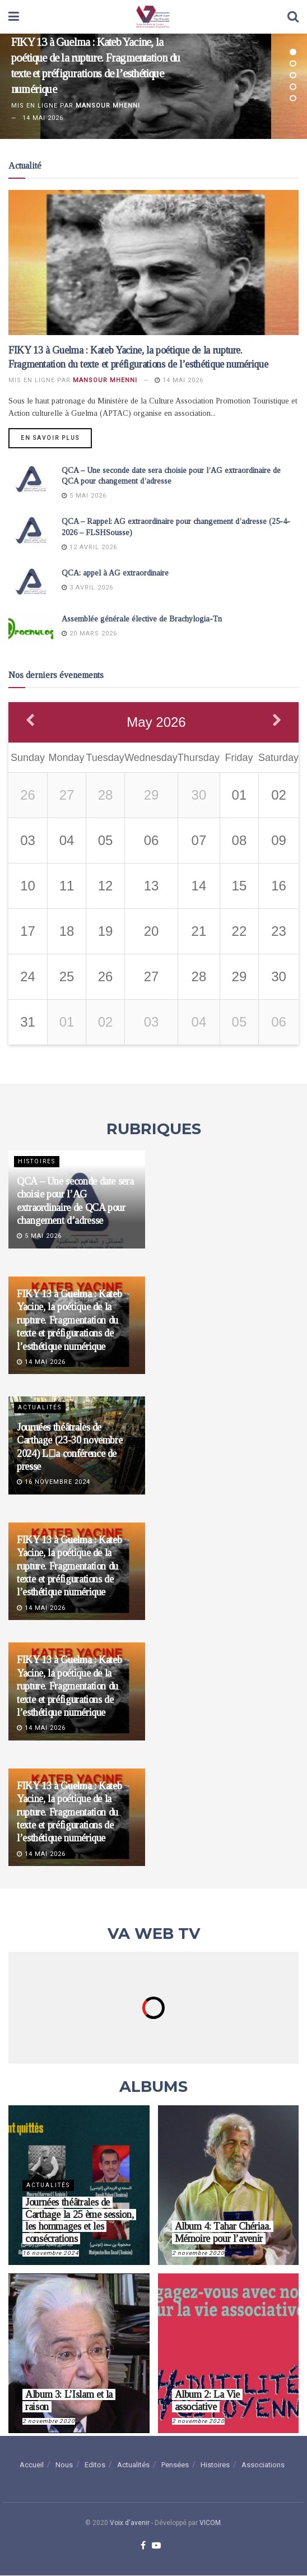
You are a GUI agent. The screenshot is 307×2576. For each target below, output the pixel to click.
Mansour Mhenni (108, 105)
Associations (263, 2465)
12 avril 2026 (89, 547)
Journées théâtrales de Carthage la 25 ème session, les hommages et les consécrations (79, 2221)
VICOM (210, 2523)
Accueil (32, 2465)
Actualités (40, 1408)
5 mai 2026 (84, 496)
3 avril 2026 (87, 587)
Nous (64, 2465)
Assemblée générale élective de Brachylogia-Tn (142, 619)
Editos (95, 2465)
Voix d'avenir (130, 2523)
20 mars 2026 (89, 633)
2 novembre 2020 (198, 2253)
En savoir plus (50, 438)
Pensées (175, 2465)
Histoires (36, 1162)
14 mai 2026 (179, 380)
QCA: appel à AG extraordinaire (115, 573)
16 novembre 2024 (53, 1482)
